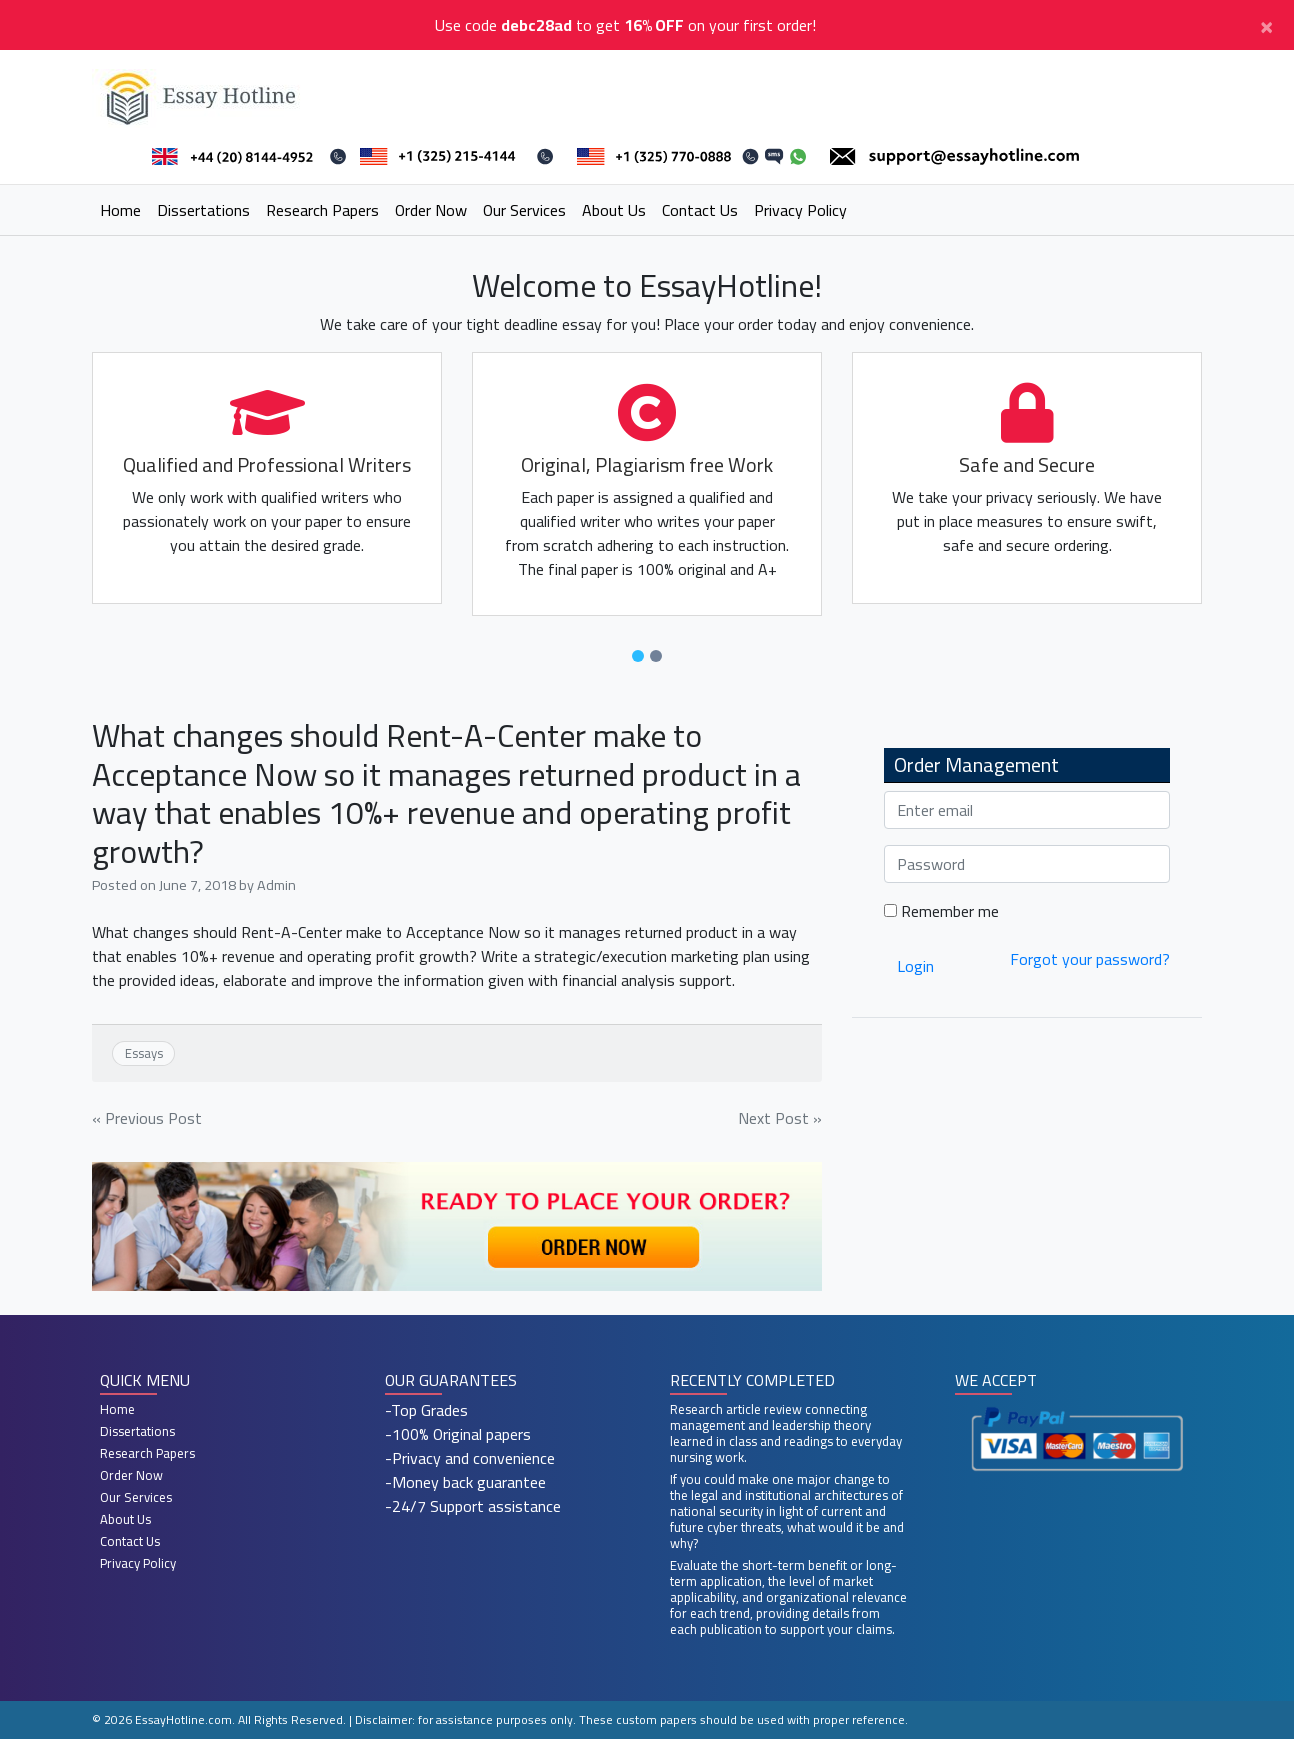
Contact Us (700, 210)
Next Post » (780, 1118)
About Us (614, 210)
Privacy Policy (800, 210)
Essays (144, 1053)
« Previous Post (147, 1118)
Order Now (431, 210)
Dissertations (203, 210)
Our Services (524, 210)
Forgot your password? (1090, 959)
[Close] (1266, 25)
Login (915, 966)
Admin (276, 884)
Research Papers (322, 210)
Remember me (941, 911)
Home (120, 210)
